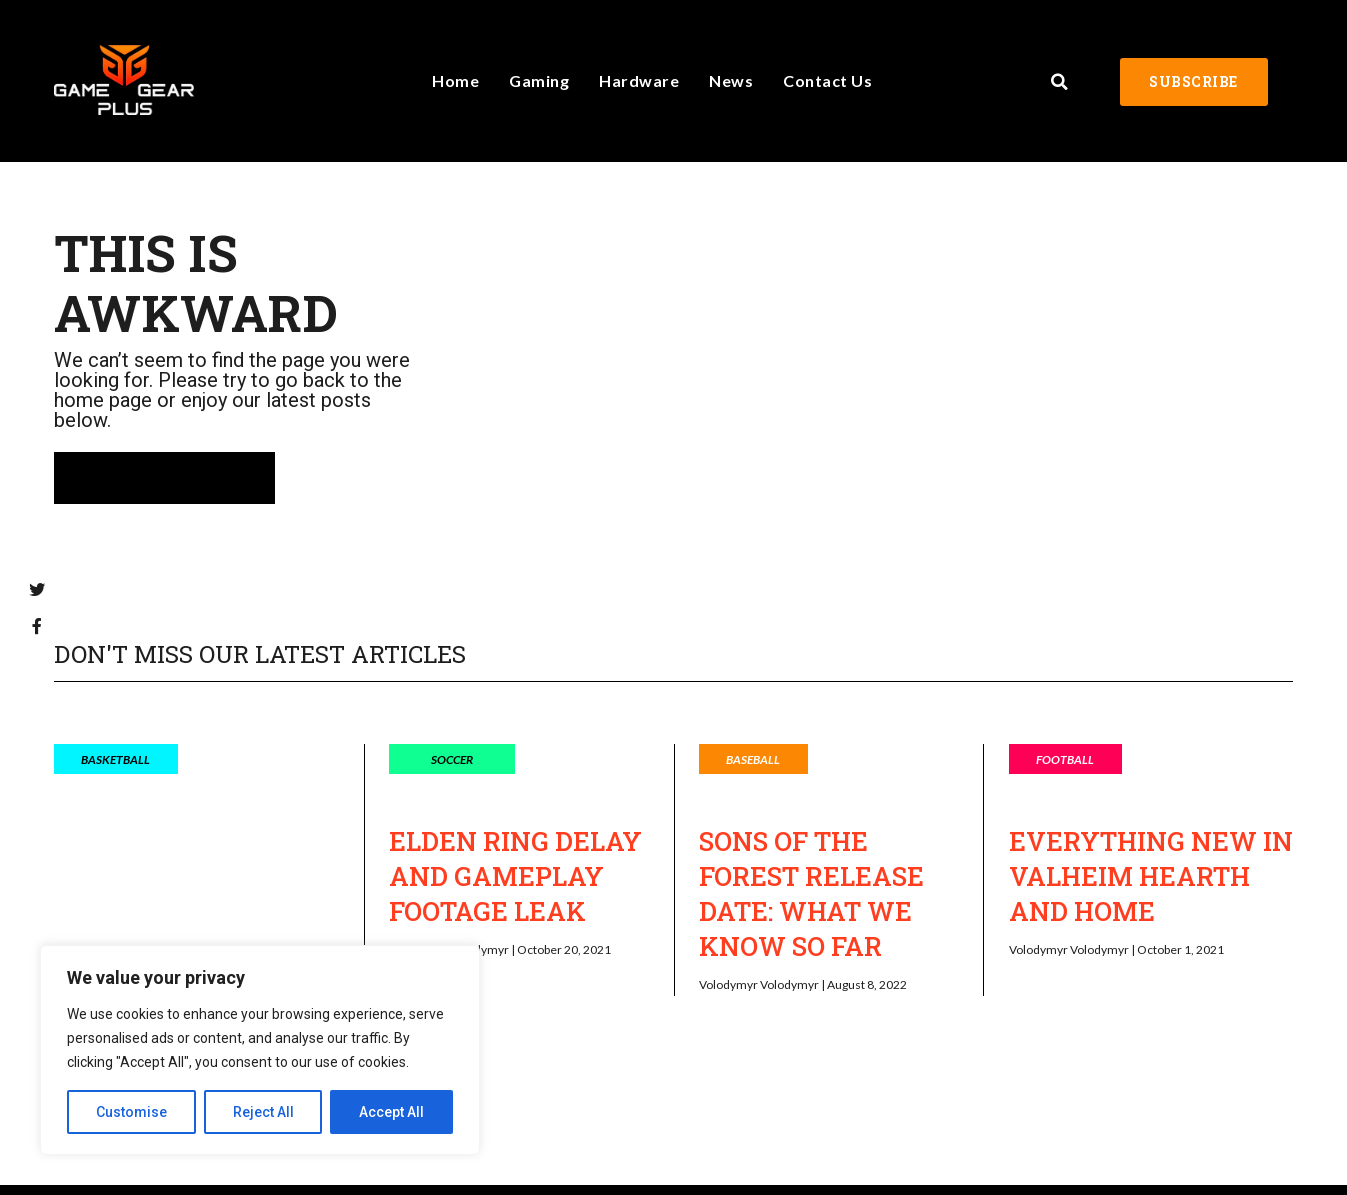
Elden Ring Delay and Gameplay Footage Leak (515, 876)
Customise (131, 1112)
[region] (260, 1050)
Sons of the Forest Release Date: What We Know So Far (811, 893)
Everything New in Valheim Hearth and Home (1151, 876)
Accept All (391, 1112)
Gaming (539, 80)
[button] (1059, 82)
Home (455, 80)
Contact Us (827, 80)
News (731, 80)
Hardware (639, 80)
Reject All (263, 1112)
